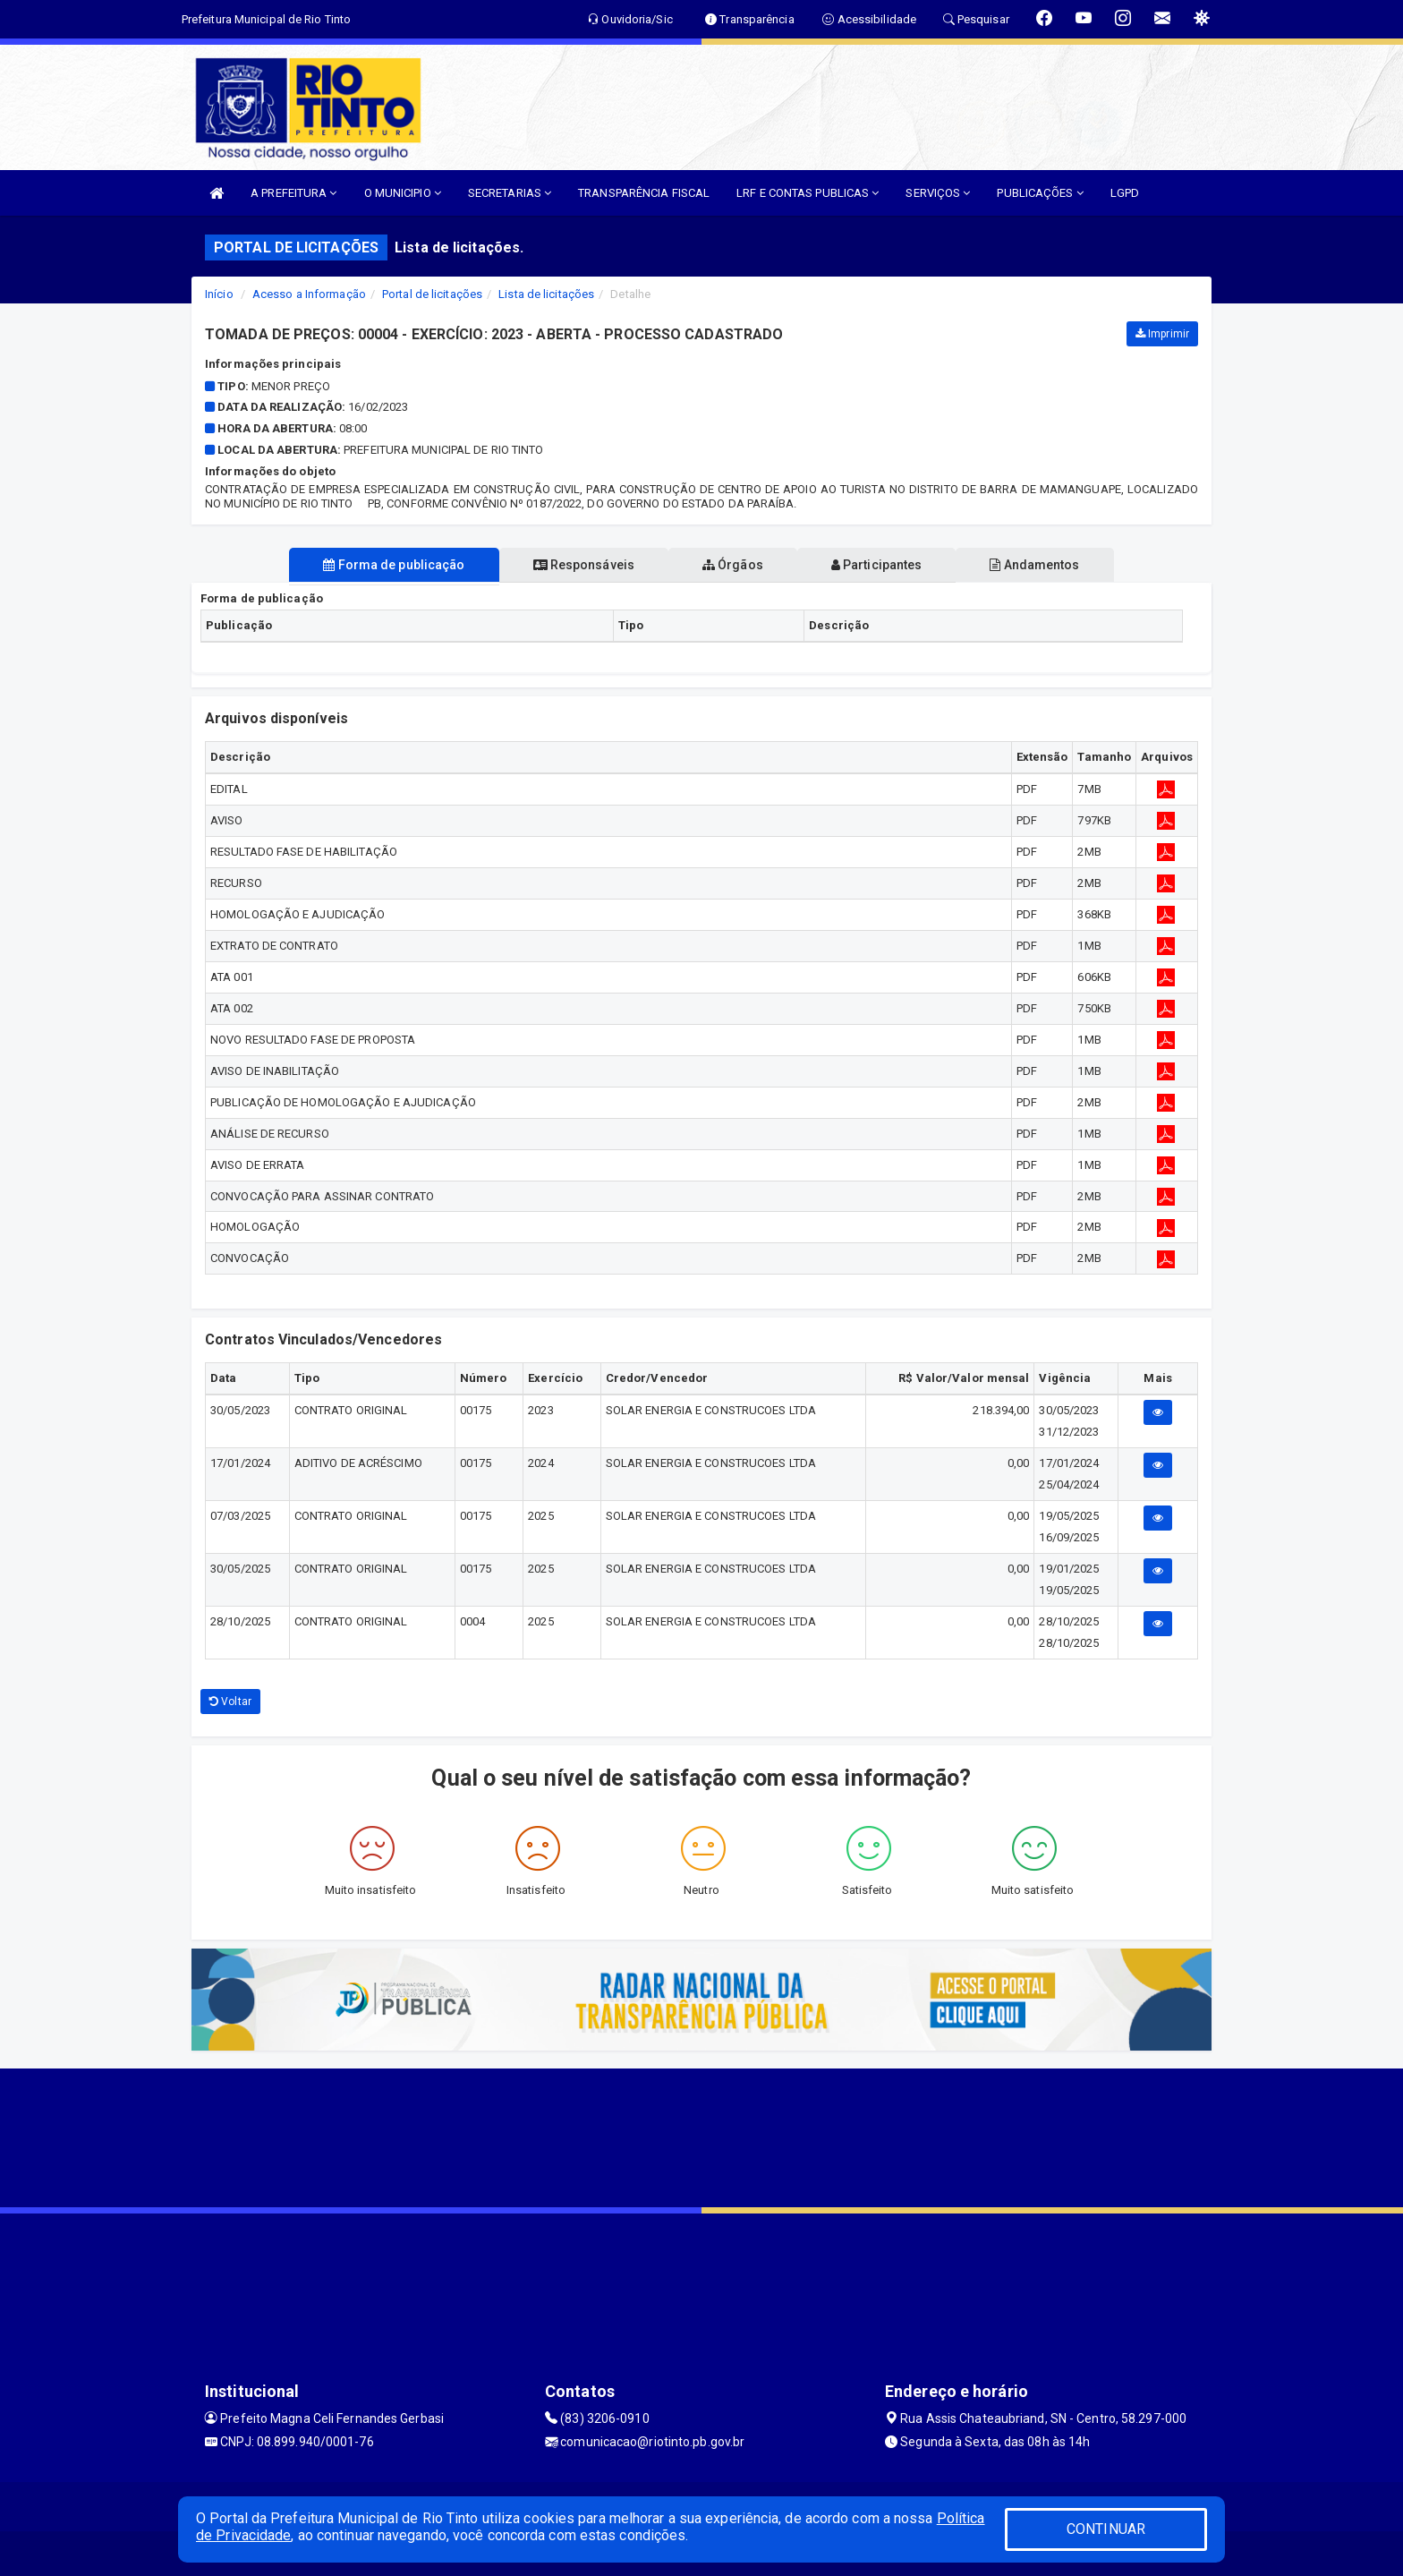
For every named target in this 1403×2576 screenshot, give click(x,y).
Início (219, 294)
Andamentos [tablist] (1048, 565)
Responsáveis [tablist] (576, 565)
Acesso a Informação (309, 294)
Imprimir (1162, 334)
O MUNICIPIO (402, 193)
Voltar (230, 1701)
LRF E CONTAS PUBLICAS (807, 193)
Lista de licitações (546, 294)
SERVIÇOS (938, 193)
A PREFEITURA (293, 193)
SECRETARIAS (509, 193)
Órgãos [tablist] (732, 565)
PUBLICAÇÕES (1040, 193)
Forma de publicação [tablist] (379, 565)
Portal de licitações (432, 294)
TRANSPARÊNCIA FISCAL (644, 193)
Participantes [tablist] (884, 565)
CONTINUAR (1106, 2529)
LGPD (1124, 193)
